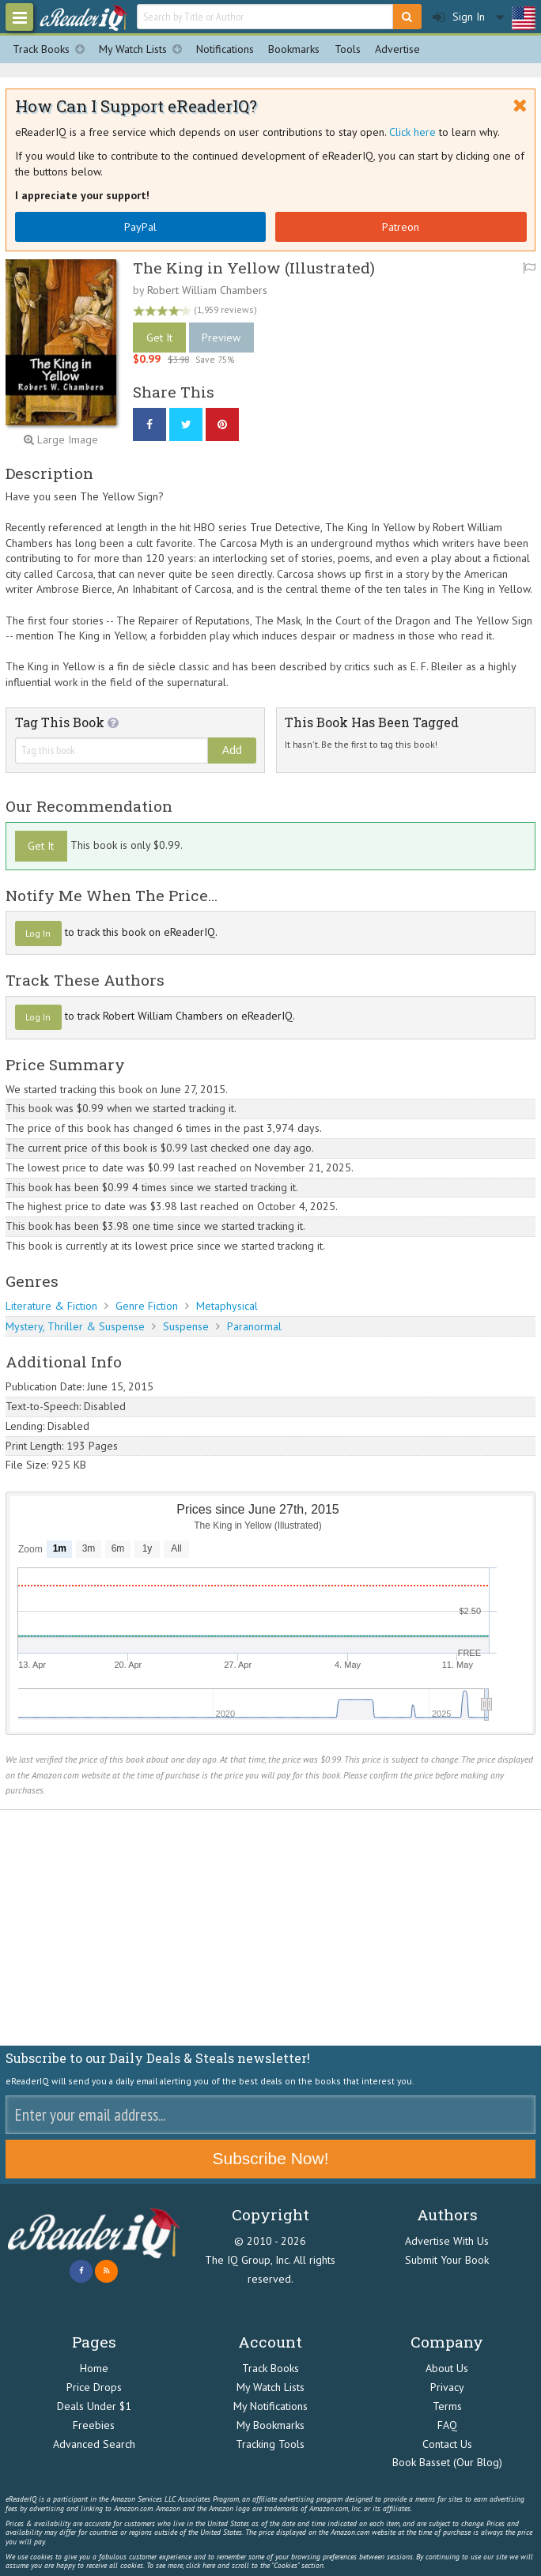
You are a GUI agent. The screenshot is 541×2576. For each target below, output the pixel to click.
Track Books (52, 49)
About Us (447, 2368)
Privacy (447, 2387)
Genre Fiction (146, 1306)
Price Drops (94, 2387)
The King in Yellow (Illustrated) (254, 267)
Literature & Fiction (51, 1306)
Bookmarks (294, 49)
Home (94, 2368)
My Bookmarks (270, 2425)
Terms (447, 2406)
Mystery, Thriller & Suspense (75, 1326)
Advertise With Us (447, 2241)
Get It (159, 337)
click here (200, 2565)
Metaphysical (227, 1306)
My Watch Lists (144, 49)
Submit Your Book (447, 2260)
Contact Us (447, 2444)
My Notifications (270, 2406)
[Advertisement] (270, 1928)
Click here (412, 132)
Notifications (225, 49)
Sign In (459, 17)
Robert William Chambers (207, 290)
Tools (348, 49)
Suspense (186, 1326)
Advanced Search (94, 2444)
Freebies (94, 2425)
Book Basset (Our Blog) (447, 2462)
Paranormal (254, 1326)
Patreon (400, 227)
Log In (38, 933)
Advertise (397, 49)
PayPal (140, 227)
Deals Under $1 (94, 2406)
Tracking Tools (270, 2444)
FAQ (447, 2425)
